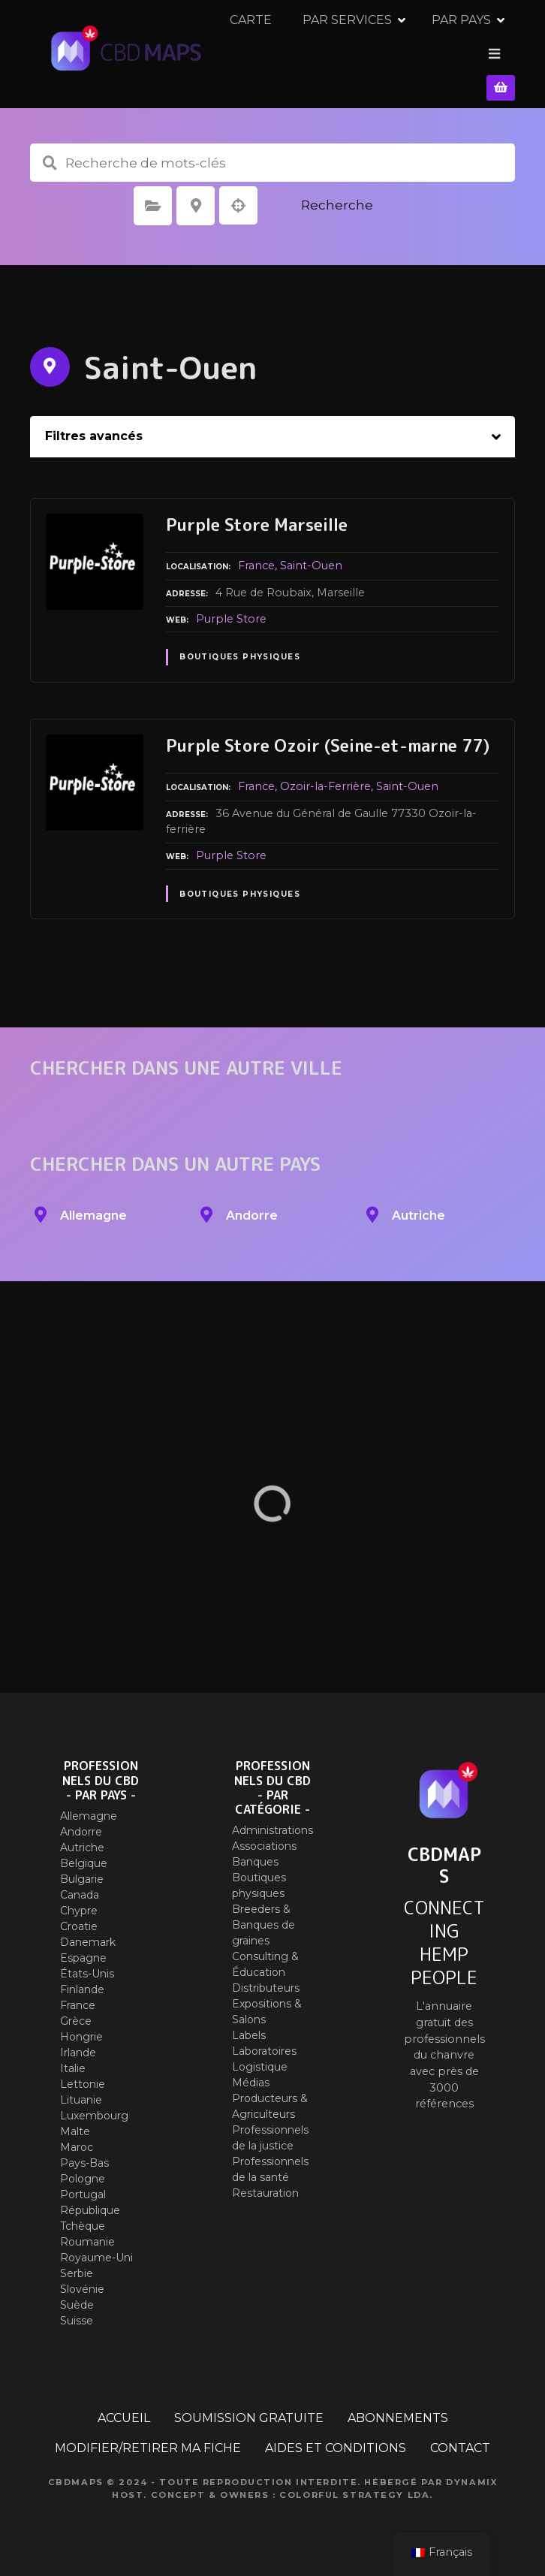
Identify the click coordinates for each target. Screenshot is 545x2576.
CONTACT (460, 2437)
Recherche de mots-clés (50, 152)
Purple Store (231, 607)
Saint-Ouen (311, 555)
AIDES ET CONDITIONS (335, 2437)
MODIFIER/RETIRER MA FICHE (148, 2437)
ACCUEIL (124, 2407)
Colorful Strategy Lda (354, 2484)
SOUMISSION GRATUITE (249, 2407)
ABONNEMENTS (398, 2407)
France (256, 555)
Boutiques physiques (239, 646)
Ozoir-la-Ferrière (325, 776)
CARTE (265, 48)
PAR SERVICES (361, 48)
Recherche (337, 194)
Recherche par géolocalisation (239, 195)
